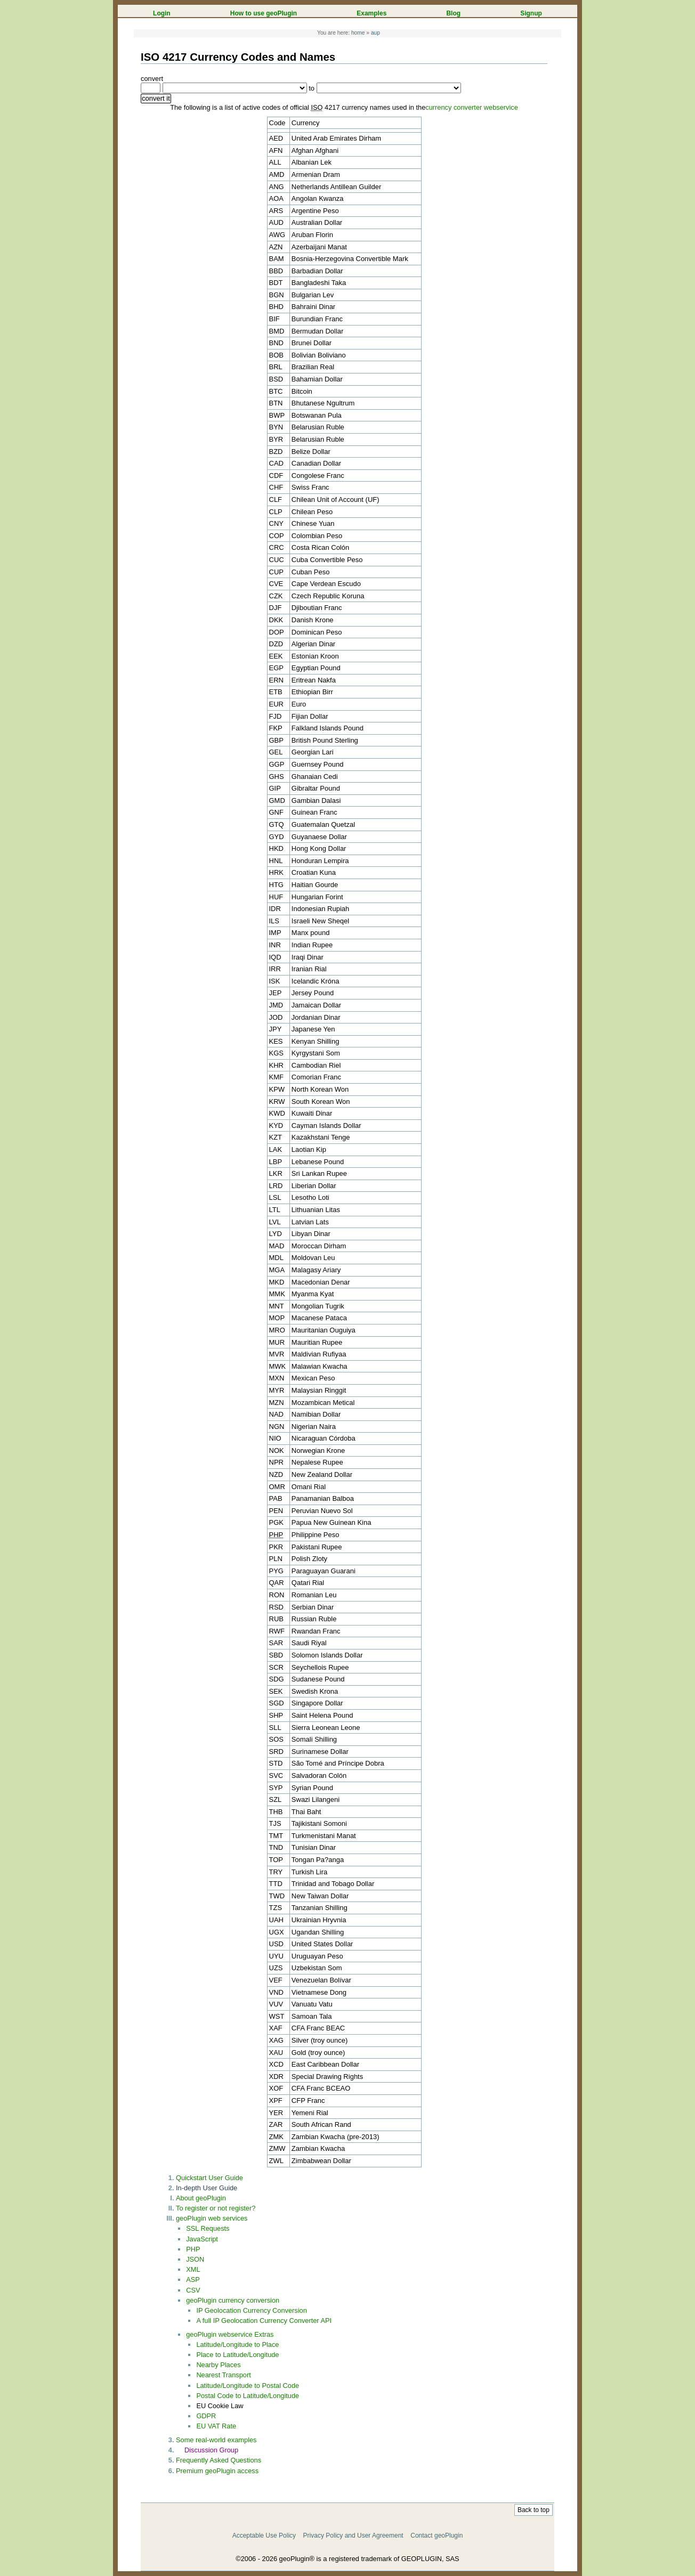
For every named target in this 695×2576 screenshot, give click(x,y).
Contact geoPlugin (436, 2535)
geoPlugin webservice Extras (229, 2334)
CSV (193, 2290)
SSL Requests (207, 2228)
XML (193, 2269)
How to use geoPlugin (263, 13)
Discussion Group (211, 2450)
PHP (193, 2249)
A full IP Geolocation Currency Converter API (264, 2321)
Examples (371, 13)
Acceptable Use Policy (264, 2535)
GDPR (206, 2416)
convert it (156, 98)
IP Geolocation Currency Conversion (251, 2310)
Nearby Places (218, 2365)
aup (375, 33)
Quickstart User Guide (209, 2178)
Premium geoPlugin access (217, 2471)
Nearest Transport (223, 2375)
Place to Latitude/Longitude (237, 2355)
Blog (453, 13)
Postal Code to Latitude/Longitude (247, 2396)
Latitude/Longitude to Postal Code (247, 2386)
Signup (531, 13)
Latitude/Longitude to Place (237, 2345)
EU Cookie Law (219, 2406)
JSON (195, 2259)
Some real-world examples (216, 2440)
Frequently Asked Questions (218, 2460)
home (358, 33)
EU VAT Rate (216, 2426)
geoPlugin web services (211, 2218)
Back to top (533, 2510)
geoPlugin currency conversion (232, 2300)
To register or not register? (215, 2208)
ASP (193, 2280)
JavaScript (202, 2239)
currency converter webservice (471, 107)
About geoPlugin (201, 2198)
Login (162, 13)
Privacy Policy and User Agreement (353, 2535)
